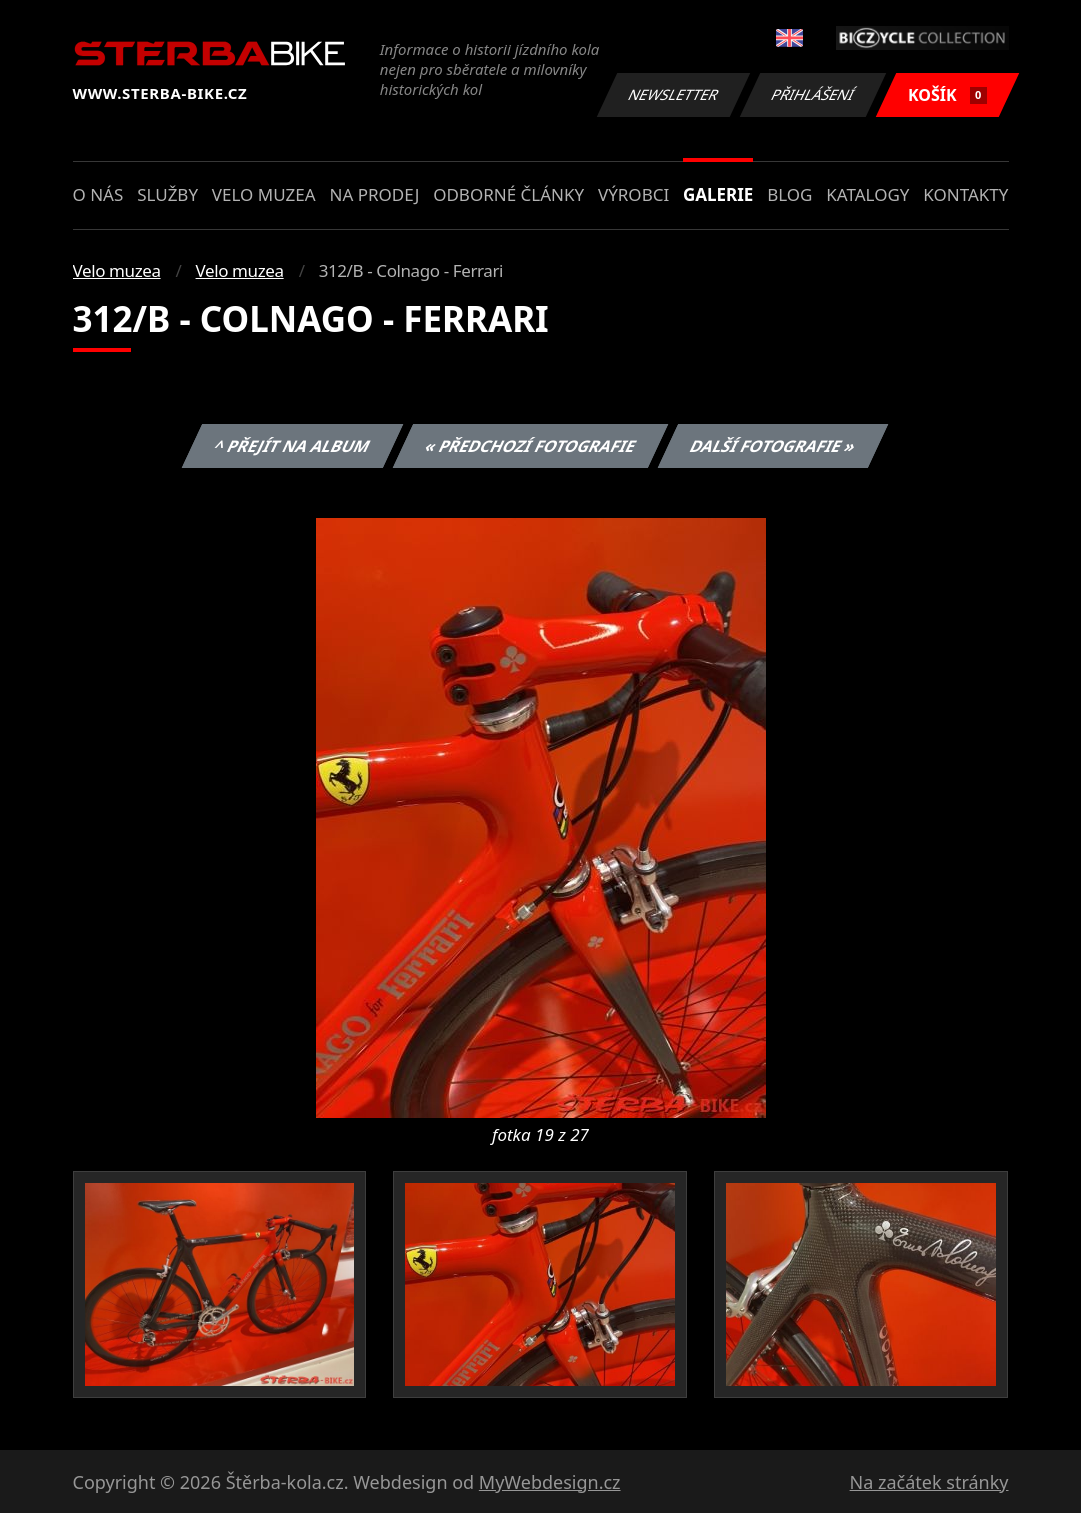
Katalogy (867, 194)
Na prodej (374, 194)
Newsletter (674, 94)
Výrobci (633, 194)
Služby (167, 194)
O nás (98, 194)
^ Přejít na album (292, 446)
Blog (789, 194)
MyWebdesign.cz (550, 1482)
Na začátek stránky (929, 1482)
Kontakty (965, 194)
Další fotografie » (773, 446)
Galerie (718, 194)
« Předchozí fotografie (531, 446)
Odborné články (508, 194)
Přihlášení (813, 94)
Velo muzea (264, 194)
